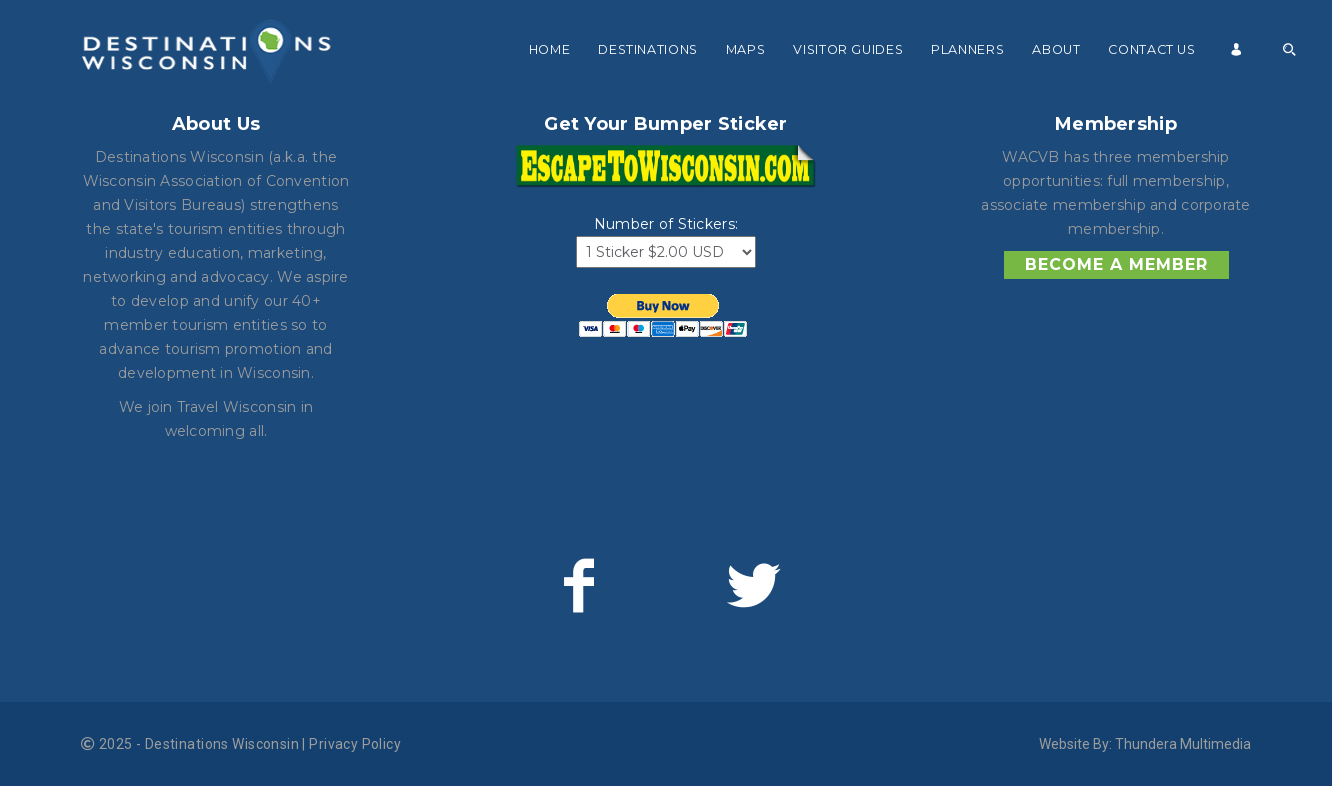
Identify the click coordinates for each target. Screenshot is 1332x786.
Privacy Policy (355, 744)
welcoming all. (216, 431)
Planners (967, 49)
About (1056, 49)
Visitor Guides (848, 49)
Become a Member (1116, 264)
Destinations (648, 49)
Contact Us (1151, 49)
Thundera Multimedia (1183, 744)
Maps (746, 49)
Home (550, 49)
